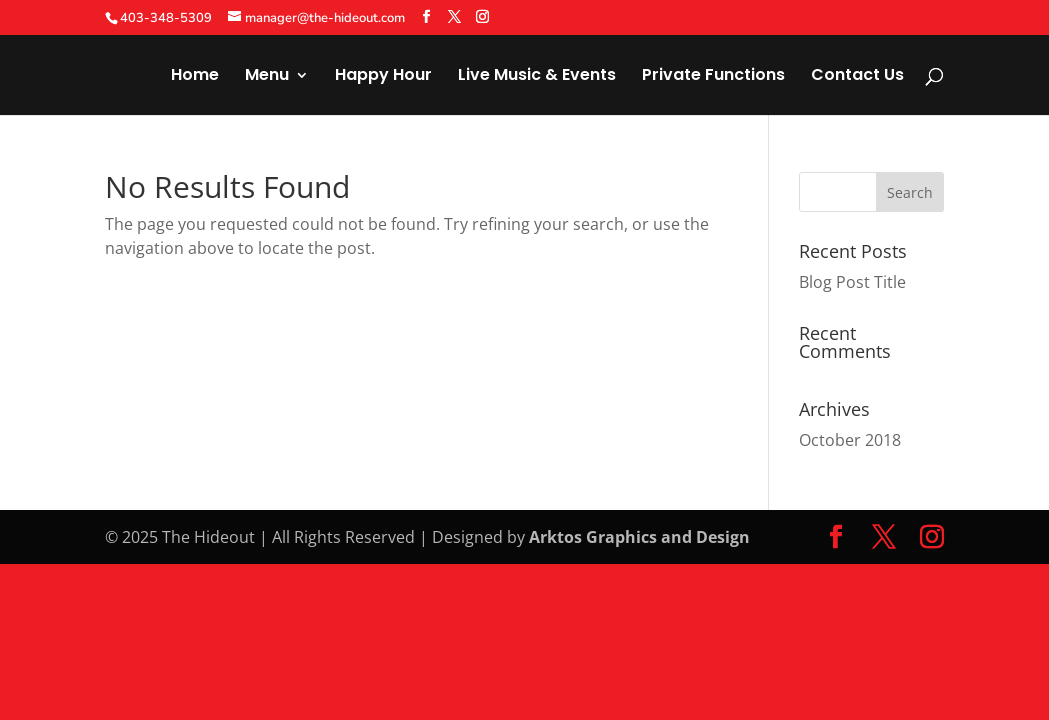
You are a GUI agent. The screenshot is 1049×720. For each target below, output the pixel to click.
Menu (267, 77)
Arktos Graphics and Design (639, 537)
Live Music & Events (537, 77)
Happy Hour (383, 77)
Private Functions (713, 77)
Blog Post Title (852, 282)
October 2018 (850, 440)
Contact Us (857, 77)
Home (195, 77)
